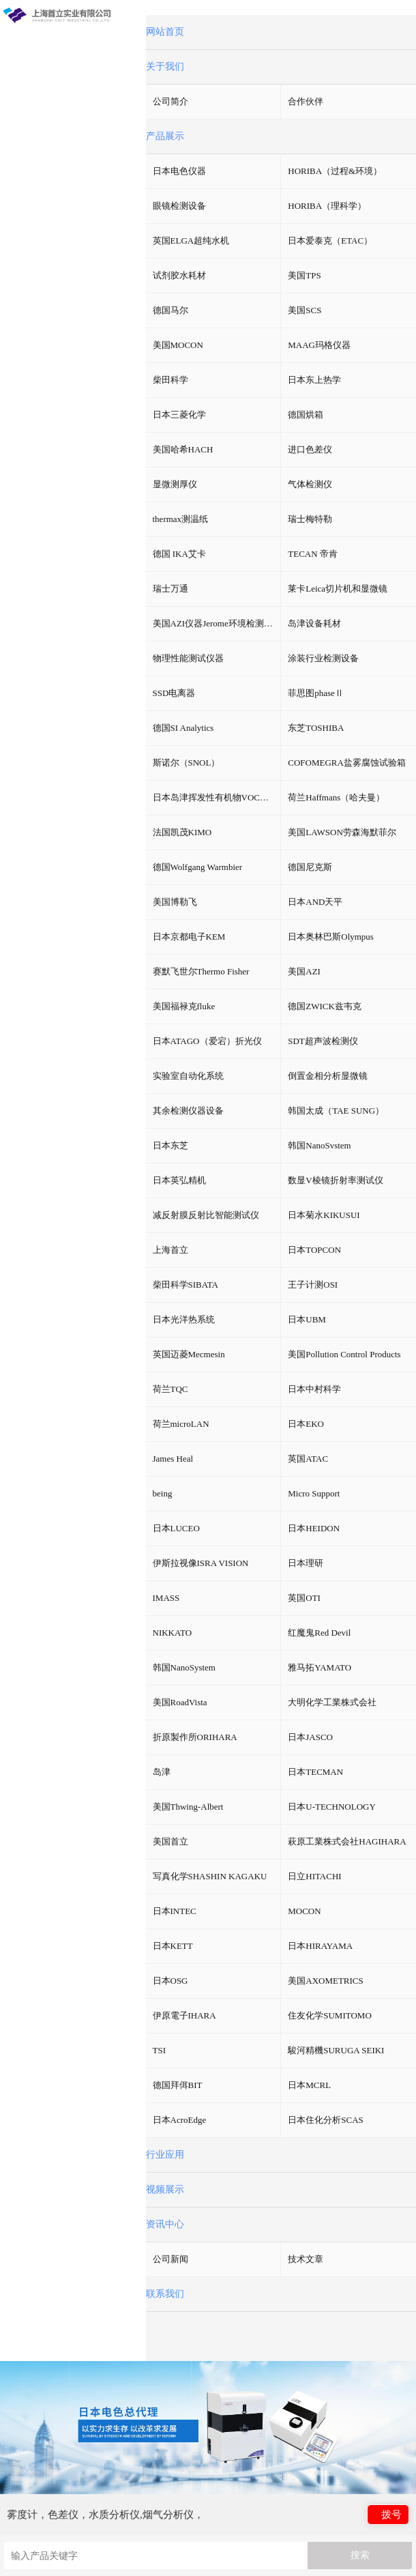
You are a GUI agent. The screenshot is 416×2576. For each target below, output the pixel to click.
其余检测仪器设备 (188, 1110)
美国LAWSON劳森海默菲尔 (342, 832)
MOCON (304, 1911)
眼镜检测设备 (179, 206)
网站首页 (165, 32)
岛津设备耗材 (314, 623)
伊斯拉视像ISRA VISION (201, 1563)
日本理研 (305, 1563)
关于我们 (165, 66)
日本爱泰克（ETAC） (330, 240)
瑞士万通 (170, 588)
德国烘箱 (305, 414)
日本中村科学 (314, 1389)
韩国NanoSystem (184, 1667)
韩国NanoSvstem (319, 1145)
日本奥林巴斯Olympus (331, 936)
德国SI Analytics (183, 728)
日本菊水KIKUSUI (323, 1215)
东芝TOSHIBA (316, 728)
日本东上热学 (314, 380)
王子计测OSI (313, 1284)
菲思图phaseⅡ (316, 693)
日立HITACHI (314, 1876)
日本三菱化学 (179, 414)
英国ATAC (308, 1458)
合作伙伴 (305, 101)
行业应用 (165, 2155)
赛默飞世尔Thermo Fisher (201, 971)
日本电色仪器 (179, 171)
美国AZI (304, 971)
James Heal (173, 1458)
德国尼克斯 (310, 867)
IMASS (166, 1598)
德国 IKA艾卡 (179, 554)
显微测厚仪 (175, 484)
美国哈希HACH (183, 449)
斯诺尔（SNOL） (186, 762)
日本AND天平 (315, 902)
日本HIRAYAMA (320, 1946)
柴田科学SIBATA (185, 1284)
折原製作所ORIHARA (195, 1737)
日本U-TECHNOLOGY (332, 1806)
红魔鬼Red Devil (319, 1632)
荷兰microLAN (181, 1424)
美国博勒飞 (175, 902)
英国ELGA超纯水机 (191, 240)
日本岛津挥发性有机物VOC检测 (215, 797)
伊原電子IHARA (184, 2015)
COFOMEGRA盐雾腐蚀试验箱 (347, 762)
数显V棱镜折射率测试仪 (335, 1180)
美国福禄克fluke (184, 1006)
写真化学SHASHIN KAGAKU (210, 1876)
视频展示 (165, 2189)
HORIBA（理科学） (327, 206)
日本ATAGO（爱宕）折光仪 (207, 1041)
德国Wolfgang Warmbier (198, 867)
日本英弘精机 (179, 1180)
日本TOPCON (314, 1250)
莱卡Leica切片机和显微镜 (337, 588)
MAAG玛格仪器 (319, 345)
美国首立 (170, 1841)
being (163, 1493)
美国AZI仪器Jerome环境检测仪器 (217, 623)
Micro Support (314, 1493)
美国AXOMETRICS (325, 1981)
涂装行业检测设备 (323, 658)
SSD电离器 (174, 693)
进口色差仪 (310, 449)
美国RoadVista (180, 1702)
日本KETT (173, 1946)
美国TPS (304, 275)
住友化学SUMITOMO (330, 2015)
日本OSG (170, 1981)
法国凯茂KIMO (182, 832)
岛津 (161, 1772)
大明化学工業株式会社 (332, 1702)
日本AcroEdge (180, 2120)
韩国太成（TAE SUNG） (336, 1110)
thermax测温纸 (181, 519)
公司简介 (170, 101)
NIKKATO (172, 1632)
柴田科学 (170, 380)
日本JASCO (310, 1737)
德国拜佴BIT (178, 2085)
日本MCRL (309, 2085)
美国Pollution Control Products (344, 1354)
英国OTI (304, 1598)
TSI (159, 2050)
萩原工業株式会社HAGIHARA (347, 1841)
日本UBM (307, 1319)
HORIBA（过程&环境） (335, 171)
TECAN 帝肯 (313, 554)
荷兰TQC (170, 1389)
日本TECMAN (315, 1772)
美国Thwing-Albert (188, 1806)
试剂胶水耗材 (179, 275)
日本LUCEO (176, 1528)
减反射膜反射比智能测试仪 (206, 1215)
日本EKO (306, 1424)
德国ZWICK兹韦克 (324, 1006)
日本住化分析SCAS (325, 2120)
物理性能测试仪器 (188, 658)
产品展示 (165, 136)
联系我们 (165, 2294)
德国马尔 (170, 310)
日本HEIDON (314, 1528)
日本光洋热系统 (184, 1319)
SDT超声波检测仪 (323, 1041)
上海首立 (170, 1250)
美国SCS (304, 310)
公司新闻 (170, 2259)
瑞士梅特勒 (310, 519)
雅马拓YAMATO (319, 1667)
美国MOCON (178, 345)
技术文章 (305, 2259)
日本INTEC (174, 1911)
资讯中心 (165, 2224)
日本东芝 (170, 1145)
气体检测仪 (310, 484)
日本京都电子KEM (189, 936)
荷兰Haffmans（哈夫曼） (336, 797)
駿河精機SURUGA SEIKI (336, 2050)
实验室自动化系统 (188, 1076)
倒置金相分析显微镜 (328, 1076)
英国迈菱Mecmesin (189, 1354)
